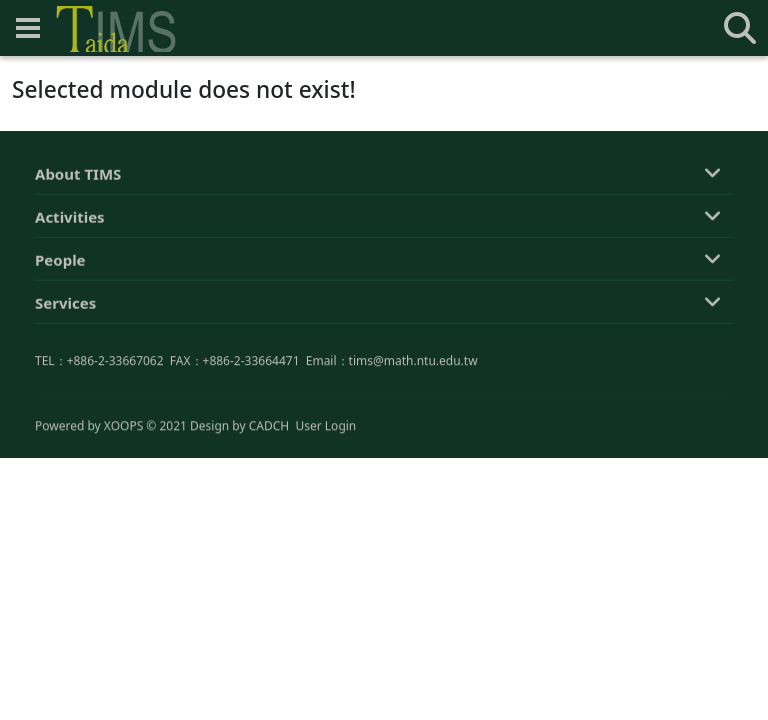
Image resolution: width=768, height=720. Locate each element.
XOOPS (123, 426)
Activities (70, 219)
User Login (325, 426)
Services (65, 305)
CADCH (269, 426)
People (60, 262)
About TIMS (78, 176)
